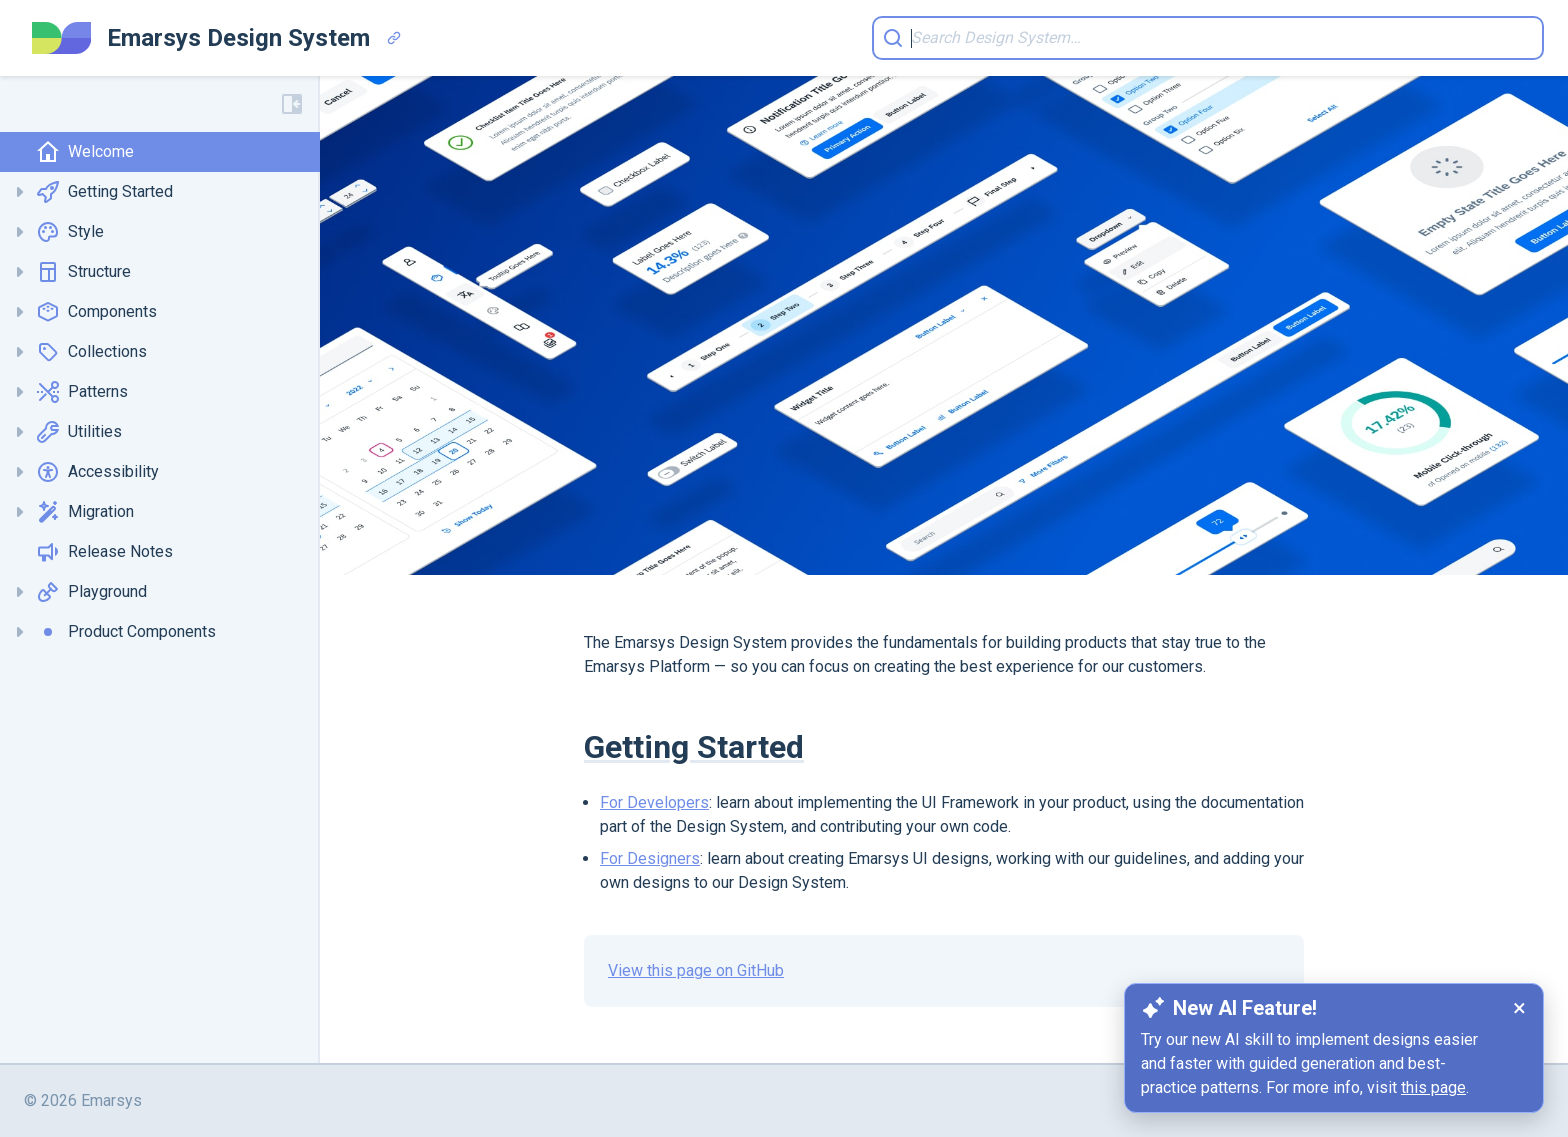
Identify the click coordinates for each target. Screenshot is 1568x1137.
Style (70, 232)
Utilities (79, 432)
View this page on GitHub (696, 970)
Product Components (126, 632)
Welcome (85, 152)
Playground (91, 592)
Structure (83, 272)
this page (1433, 1087)
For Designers (650, 858)
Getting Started (104, 192)
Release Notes (104, 552)
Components (96, 312)
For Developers (654, 802)
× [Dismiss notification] (1519, 1008)
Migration (85, 512)
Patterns (82, 392)
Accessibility (97, 472)
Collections (91, 352)
